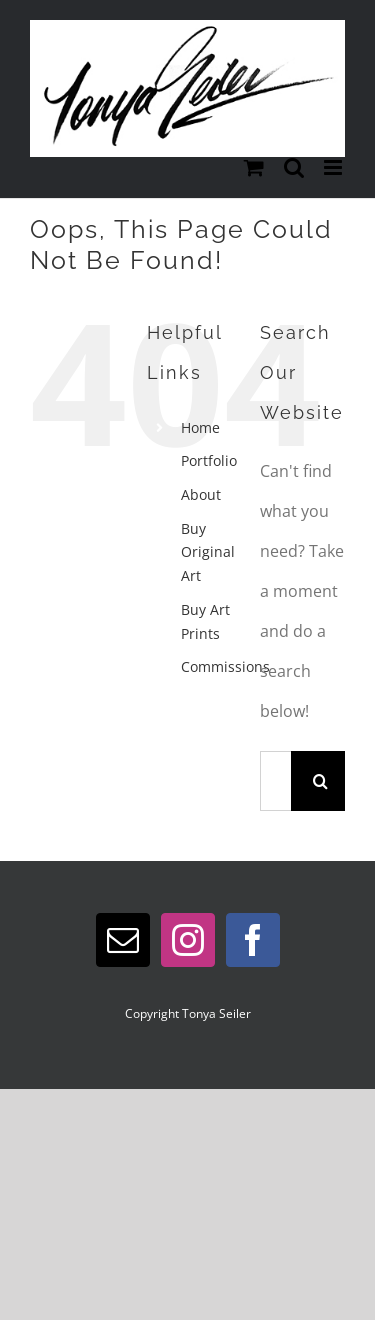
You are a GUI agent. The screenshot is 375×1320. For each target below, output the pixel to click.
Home (200, 427)
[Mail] (123, 940)
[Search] (321, 781)
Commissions (225, 666)
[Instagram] (188, 940)
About (201, 494)
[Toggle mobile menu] (334, 167)
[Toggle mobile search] (294, 167)
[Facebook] (253, 940)
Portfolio (209, 460)
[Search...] (275, 781)
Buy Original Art (208, 552)
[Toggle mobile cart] (254, 167)
